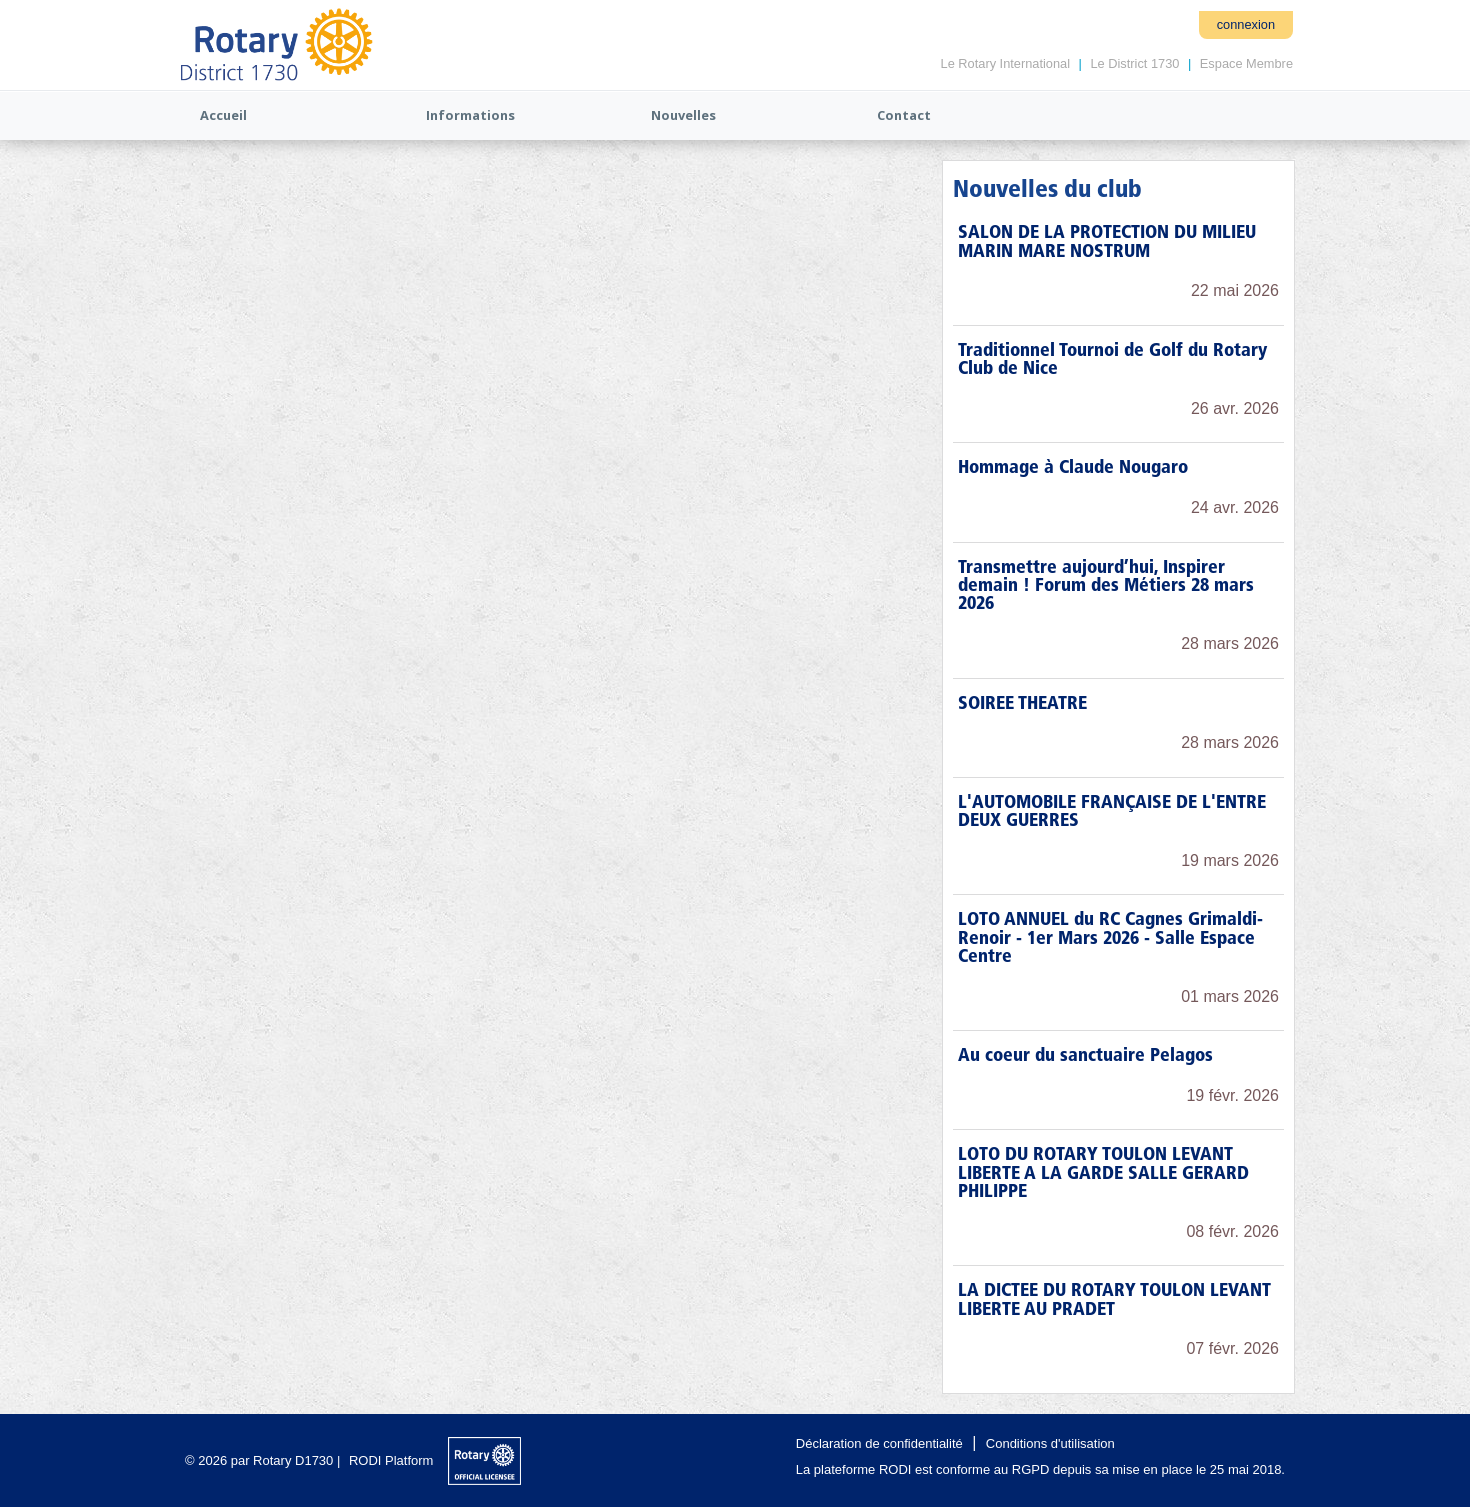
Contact (904, 115)
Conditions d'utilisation (1050, 1443)
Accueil (223, 115)
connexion (1246, 24)
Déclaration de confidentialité (879, 1443)
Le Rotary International (1005, 63)
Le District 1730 (1134, 63)
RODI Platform (391, 1460)
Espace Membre (1246, 63)
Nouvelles (683, 115)
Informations (470, 115)
